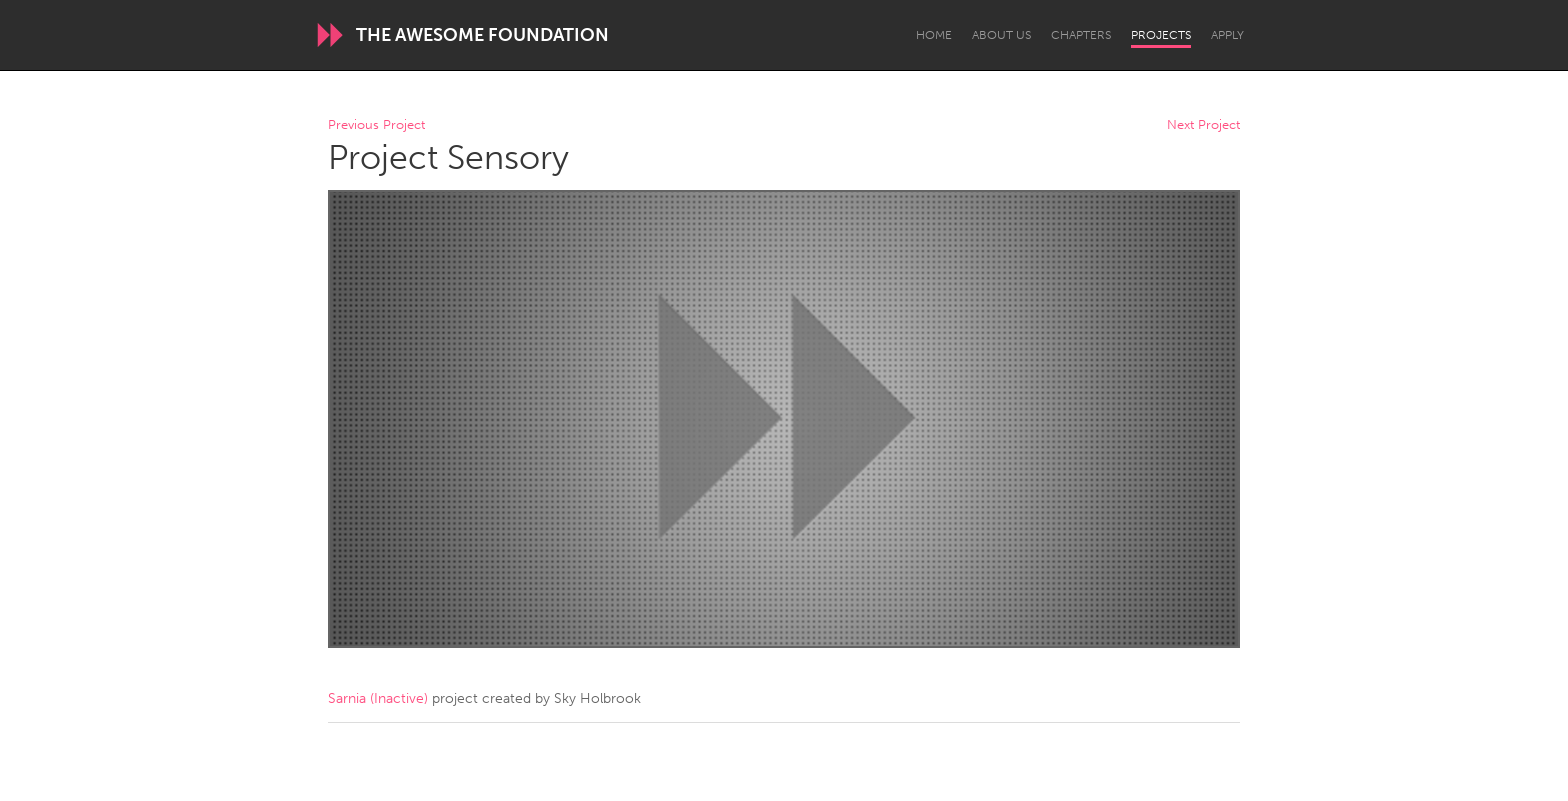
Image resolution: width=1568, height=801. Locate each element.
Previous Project (376, 125)
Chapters (1081, 35)
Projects (1161, 35)
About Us (1001, 35)
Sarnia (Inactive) (378, 698)
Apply (1227, 35)
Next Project (1203, 125)
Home (934, 35)
